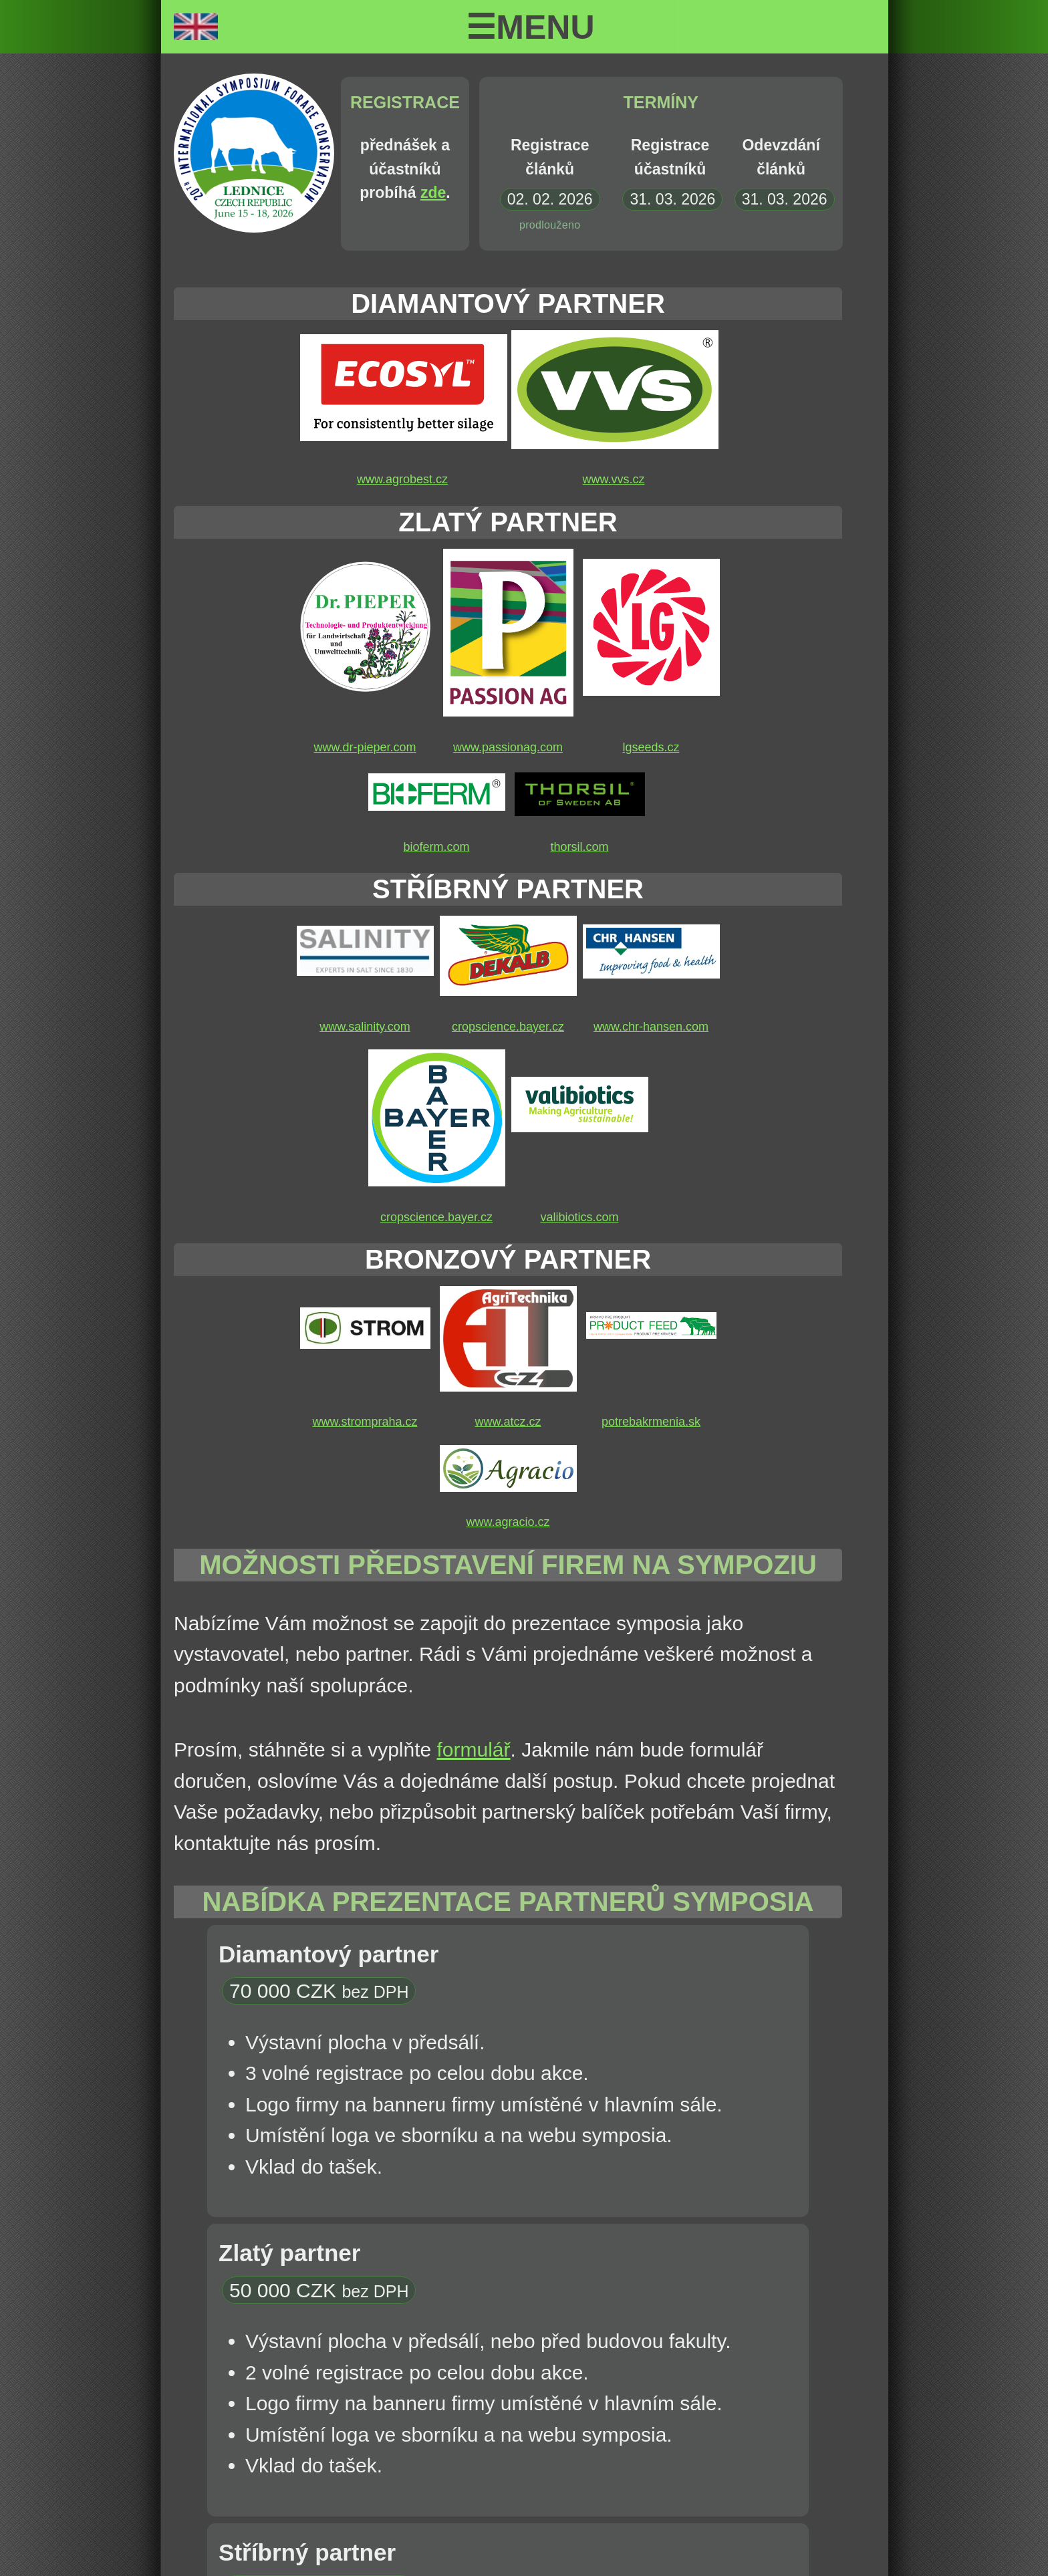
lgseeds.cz (650, 747)
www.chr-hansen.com (651, 1026)
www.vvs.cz (613, 479)
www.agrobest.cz (402, 479)
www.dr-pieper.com (364, 747)
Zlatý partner (507, 522)
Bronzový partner (508, 1259)
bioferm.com (436, 847)
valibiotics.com (579, 1217)
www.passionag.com (508, 747)
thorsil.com (579, 847)
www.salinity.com (364, 1026)
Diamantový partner (508, 303)
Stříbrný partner (508, 889)
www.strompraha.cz (364, 1421)
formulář (474, 1749)
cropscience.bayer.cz (508, 1026)
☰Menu (530, 27)
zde (433, 192)
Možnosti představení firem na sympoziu (508, 1564)
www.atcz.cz (508, 1421)
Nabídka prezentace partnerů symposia (508, 1901)
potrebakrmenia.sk (651, 1421)
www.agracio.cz (507, 1522)
